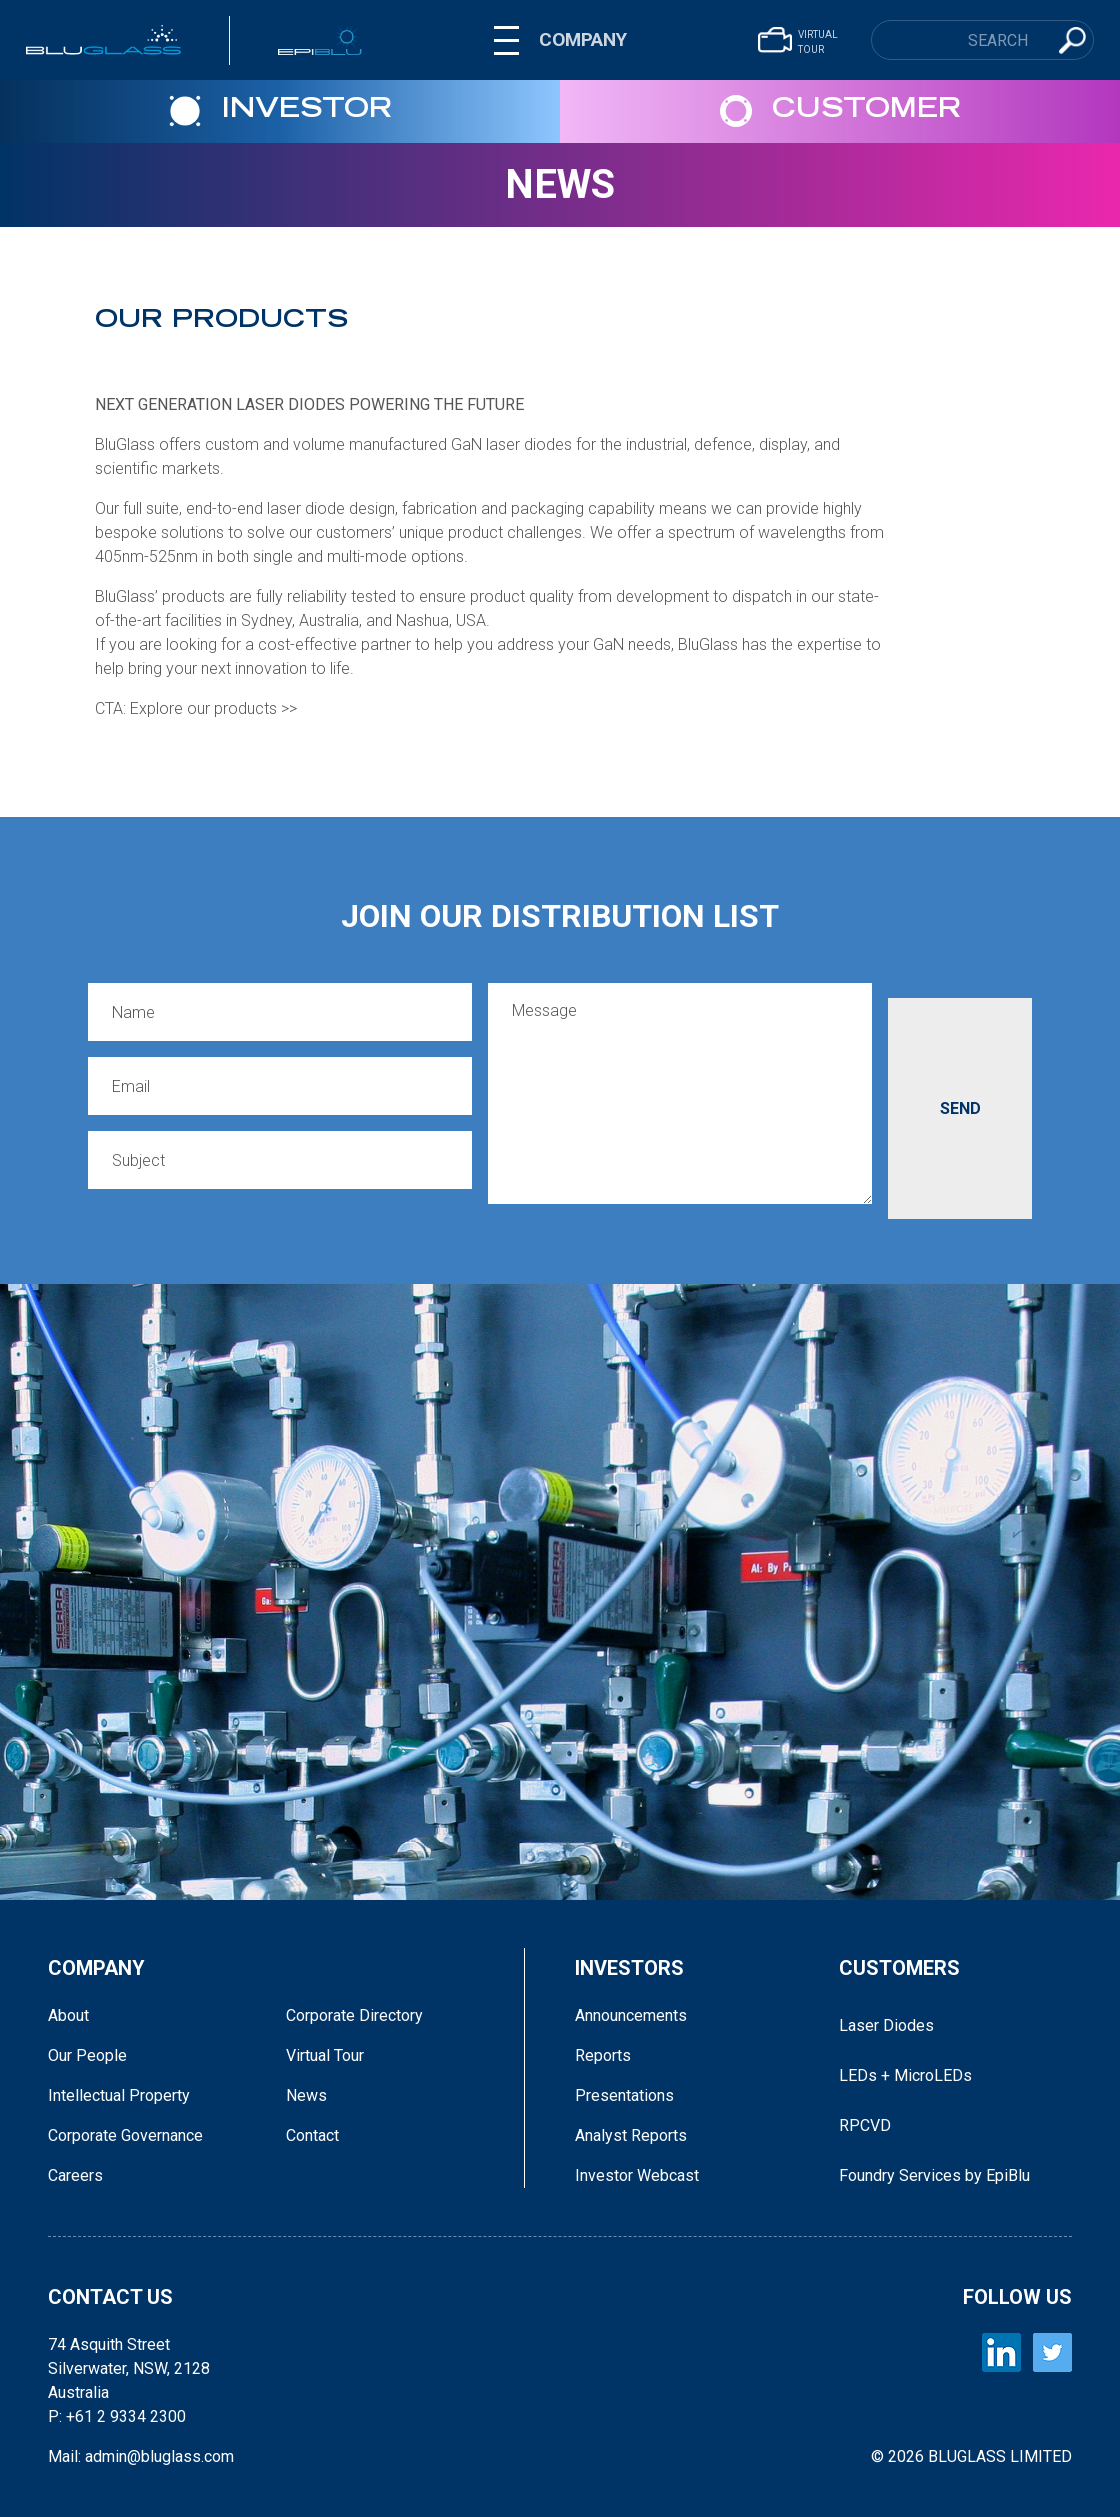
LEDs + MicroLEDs (905, 2075)
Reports (603, 2055)
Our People (87, 2055)
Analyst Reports (631, 2135)
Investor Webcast (637, 2175)
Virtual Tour (325, 2055)
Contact (312, 2135)
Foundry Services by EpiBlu (934, 2175)
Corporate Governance (125, 2135)
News (560, 184)
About (68, 2015)
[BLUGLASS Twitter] (1052, 2352)
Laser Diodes (886, 2025)
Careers (75, 2175)
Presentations (624, 2095)
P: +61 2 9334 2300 (117, 2416)
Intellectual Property (119, 2095)
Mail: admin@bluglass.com (141, 2456)
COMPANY (583, 39)
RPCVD (865, 2125)
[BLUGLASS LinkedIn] (1001, 2352)
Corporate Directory (354, 2015)
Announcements (631, 2015)
